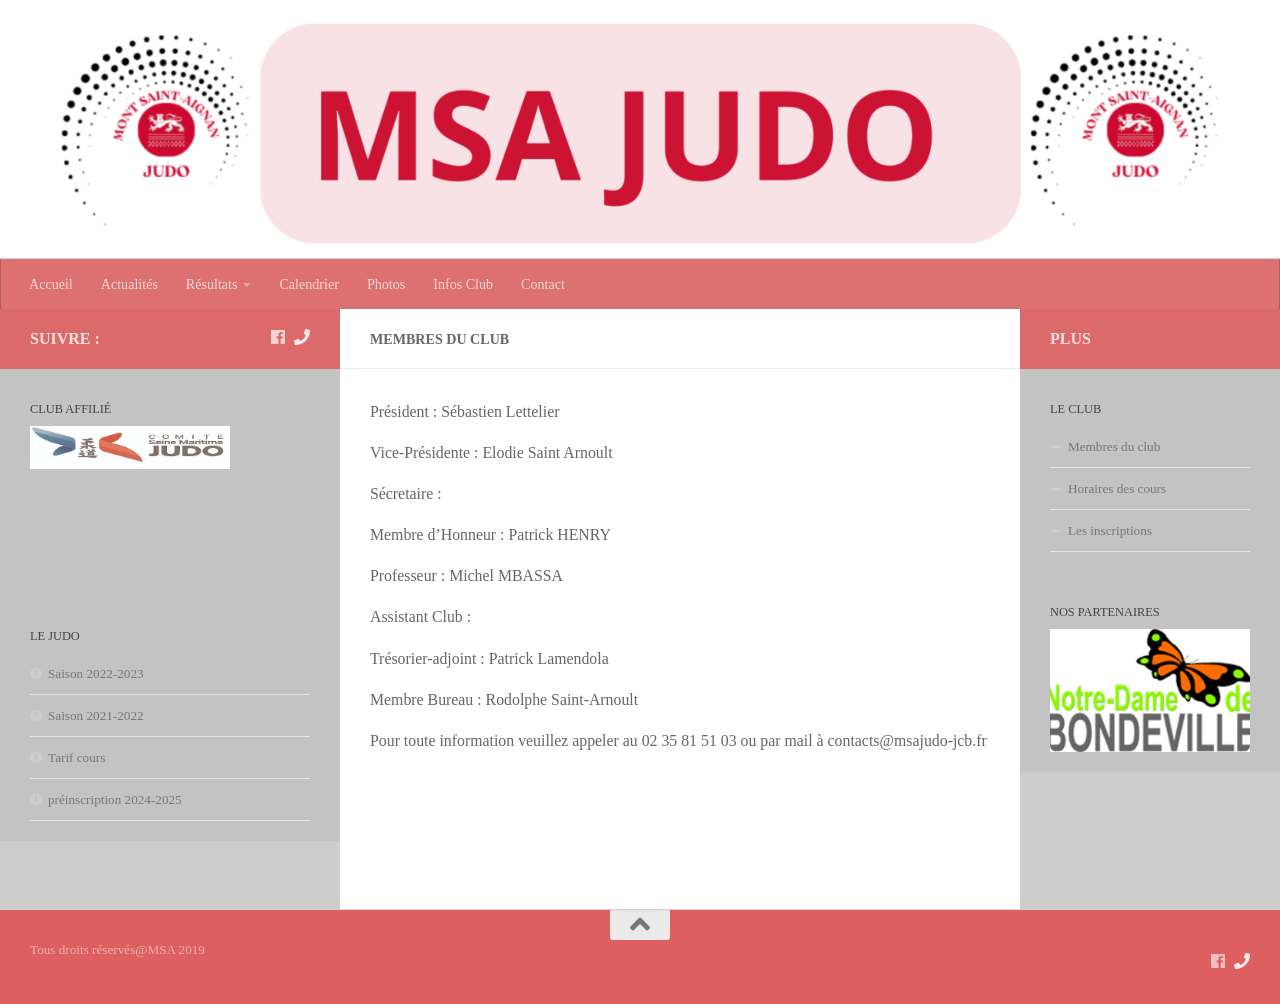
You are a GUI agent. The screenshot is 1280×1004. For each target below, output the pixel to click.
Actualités (129, 284)
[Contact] (302, 337)
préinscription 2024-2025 (115, 799)
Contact (543, 284)
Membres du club (1114, 446)
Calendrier (308, 284)
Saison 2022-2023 (96, 673)
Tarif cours (76, 757)
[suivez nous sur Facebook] (278, 337)
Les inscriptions (1110, 530)
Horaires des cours (1117, 488)
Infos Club (463, 284)
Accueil (51, 284)
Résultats (212, 284)
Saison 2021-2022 (96, 715)
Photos (386, 284)
